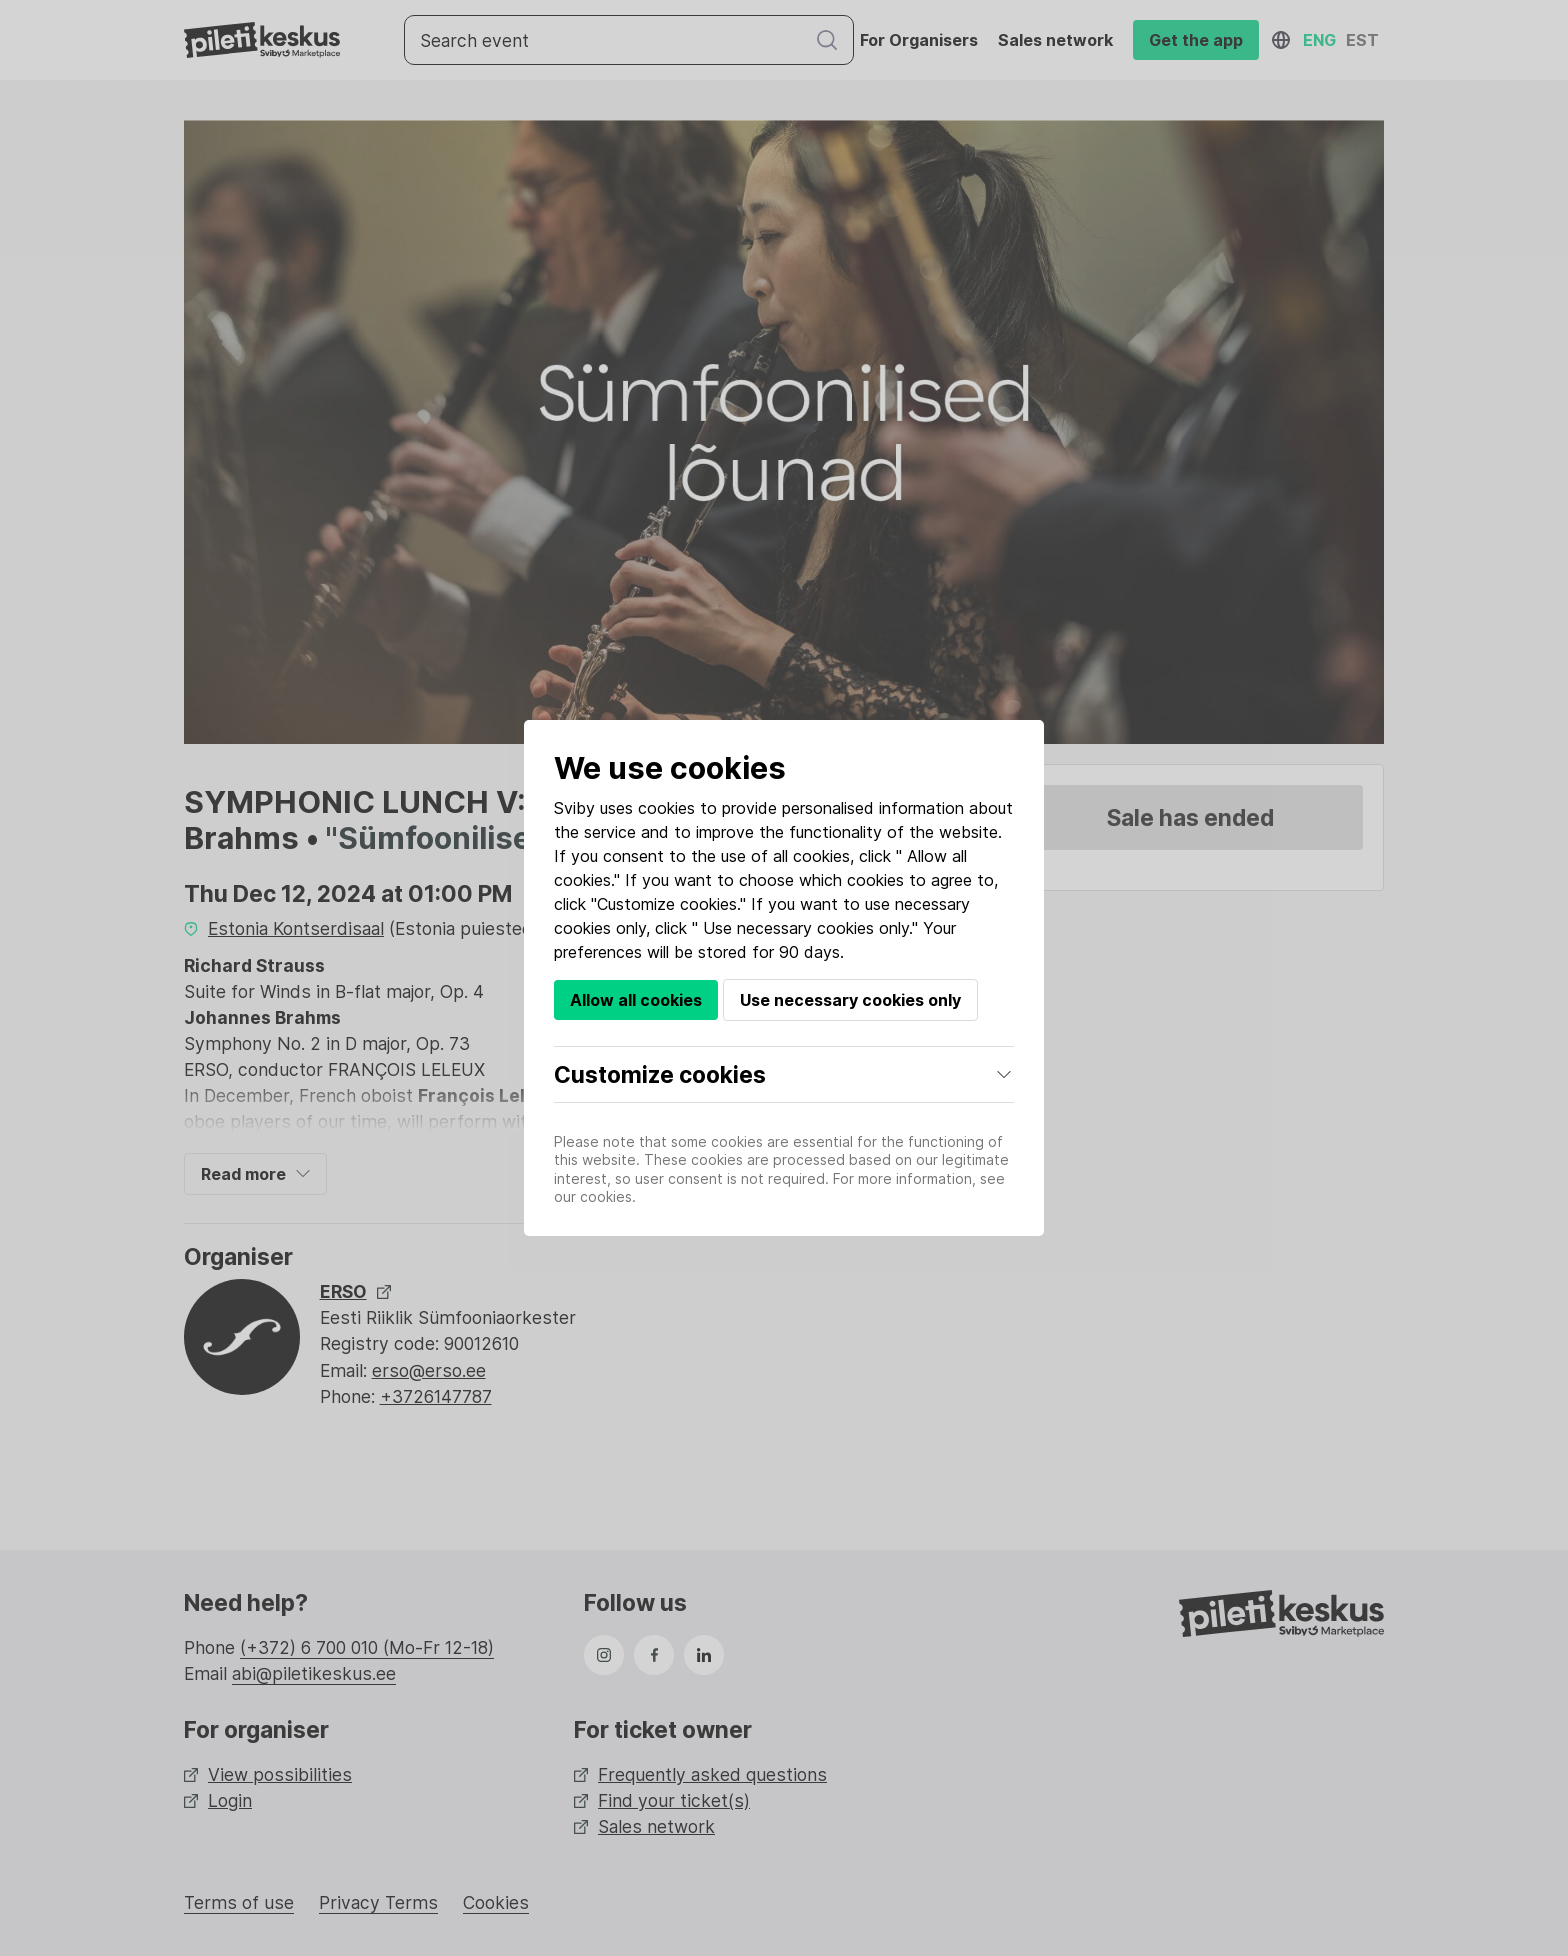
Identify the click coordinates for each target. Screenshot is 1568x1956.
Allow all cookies (636, 1000)
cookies (666, 808)
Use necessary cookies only (850, 1000)
